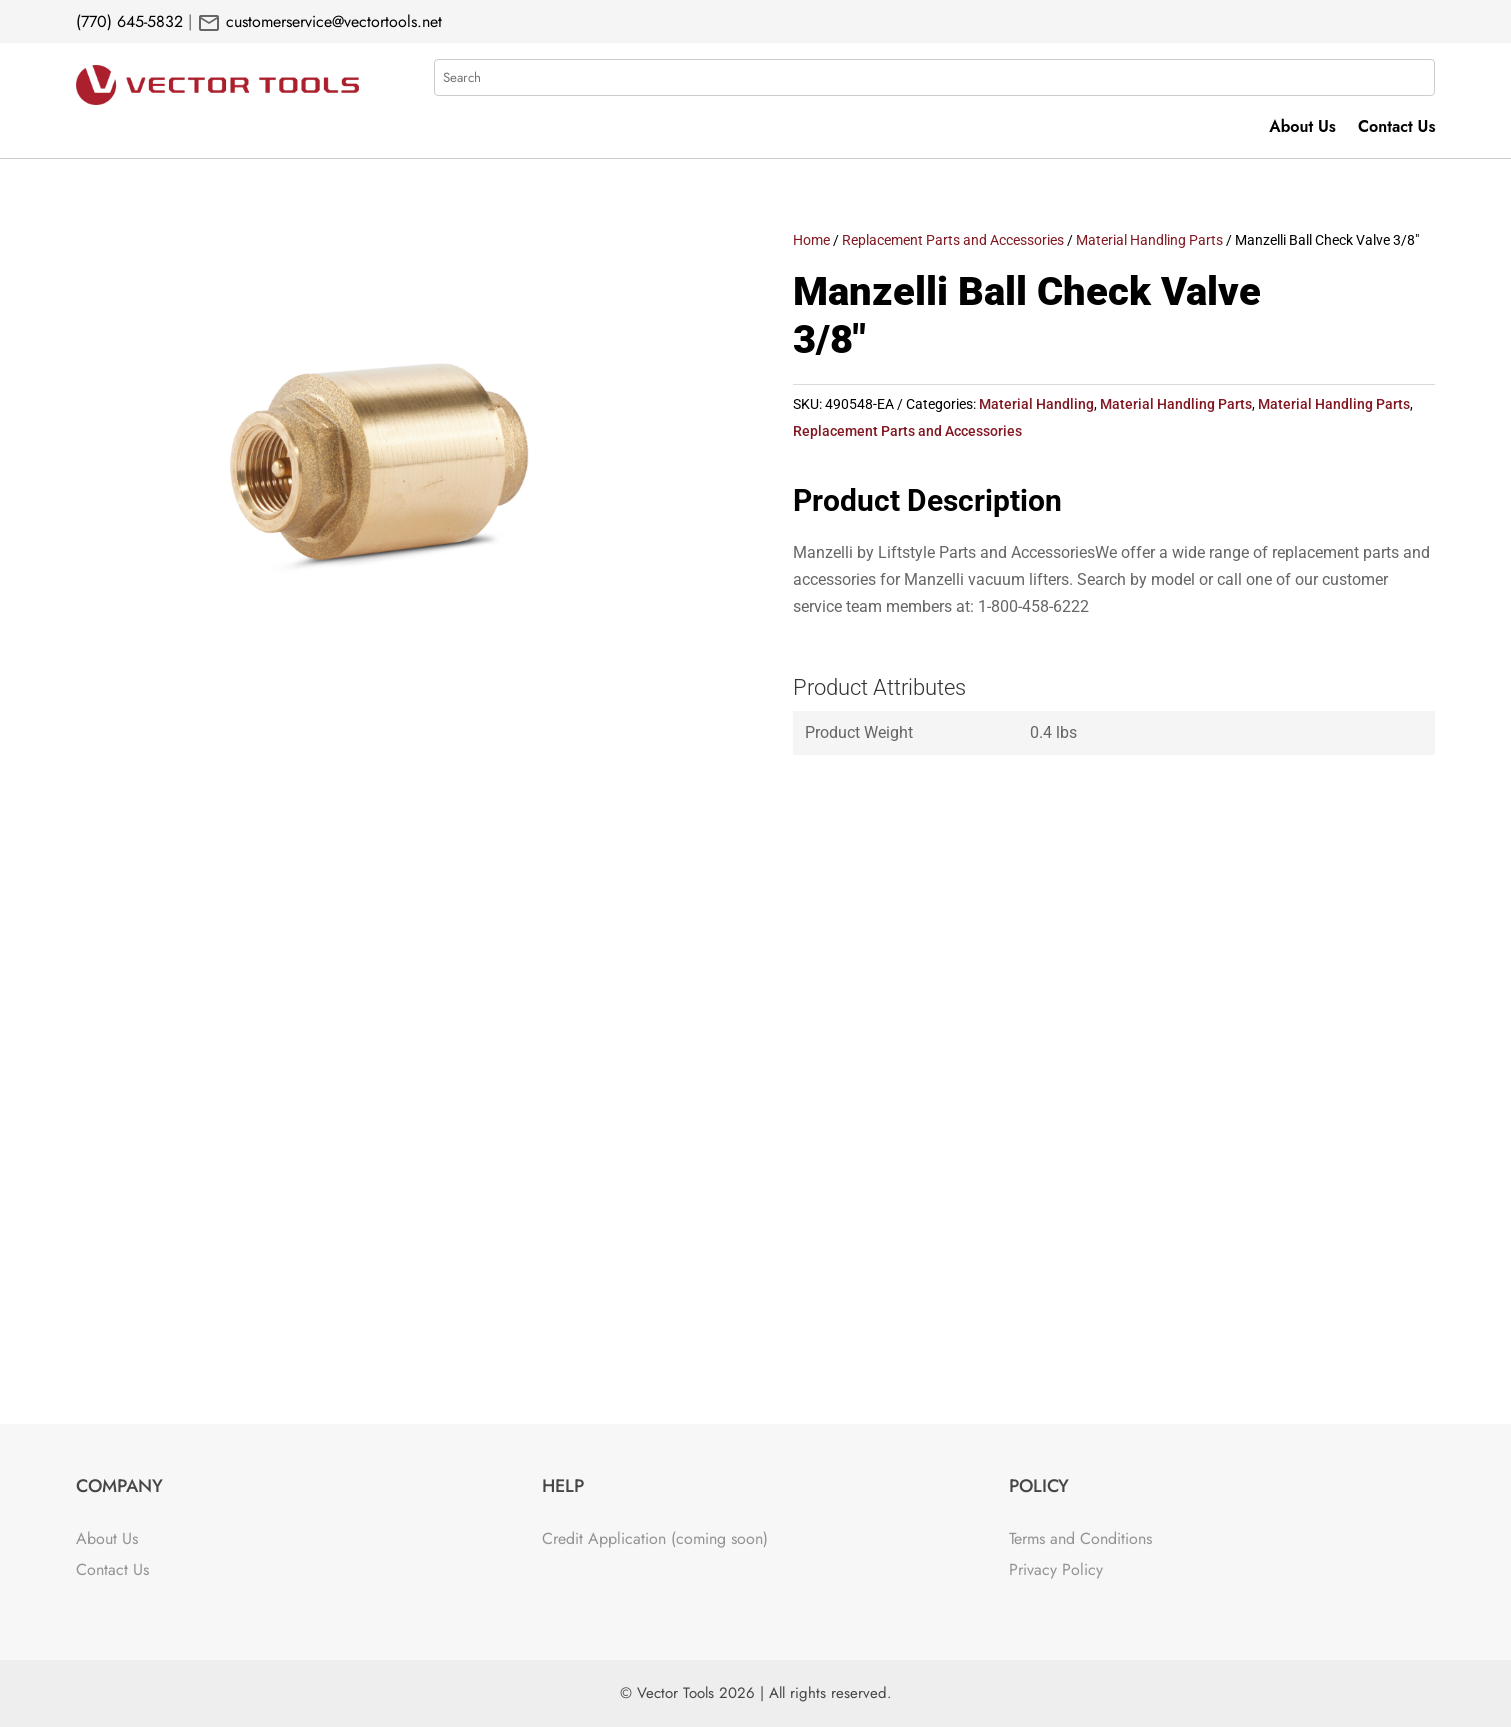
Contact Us (1397, 129)
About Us (1302, 129)
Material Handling (1036, 404)
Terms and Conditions (1080, 1538)
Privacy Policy (1056, 1569)
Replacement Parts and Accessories (953, 240)
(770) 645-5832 (129, 21)
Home (811, 240)
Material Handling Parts (1149, 240)
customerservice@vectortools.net (331, 21)
